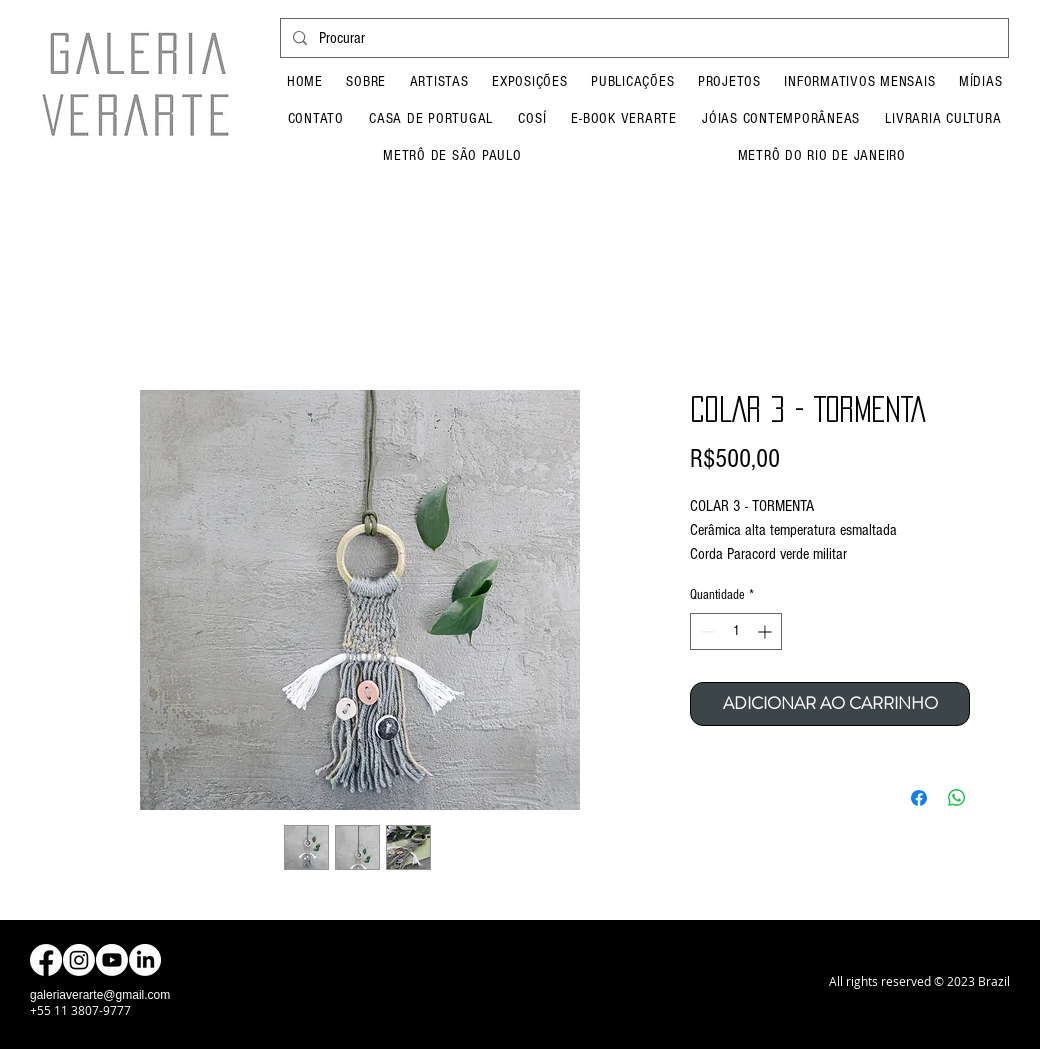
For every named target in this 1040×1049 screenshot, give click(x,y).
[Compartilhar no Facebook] (919, 798)
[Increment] (766, 631)
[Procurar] (642, 38)
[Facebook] (46, 960)
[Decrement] (705, 631)
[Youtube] (112, 960)
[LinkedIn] (145, 960)
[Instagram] (79, 960)
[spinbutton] (736, 631)
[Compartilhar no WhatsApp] (957, 798)
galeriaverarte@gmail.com (100, 995)
